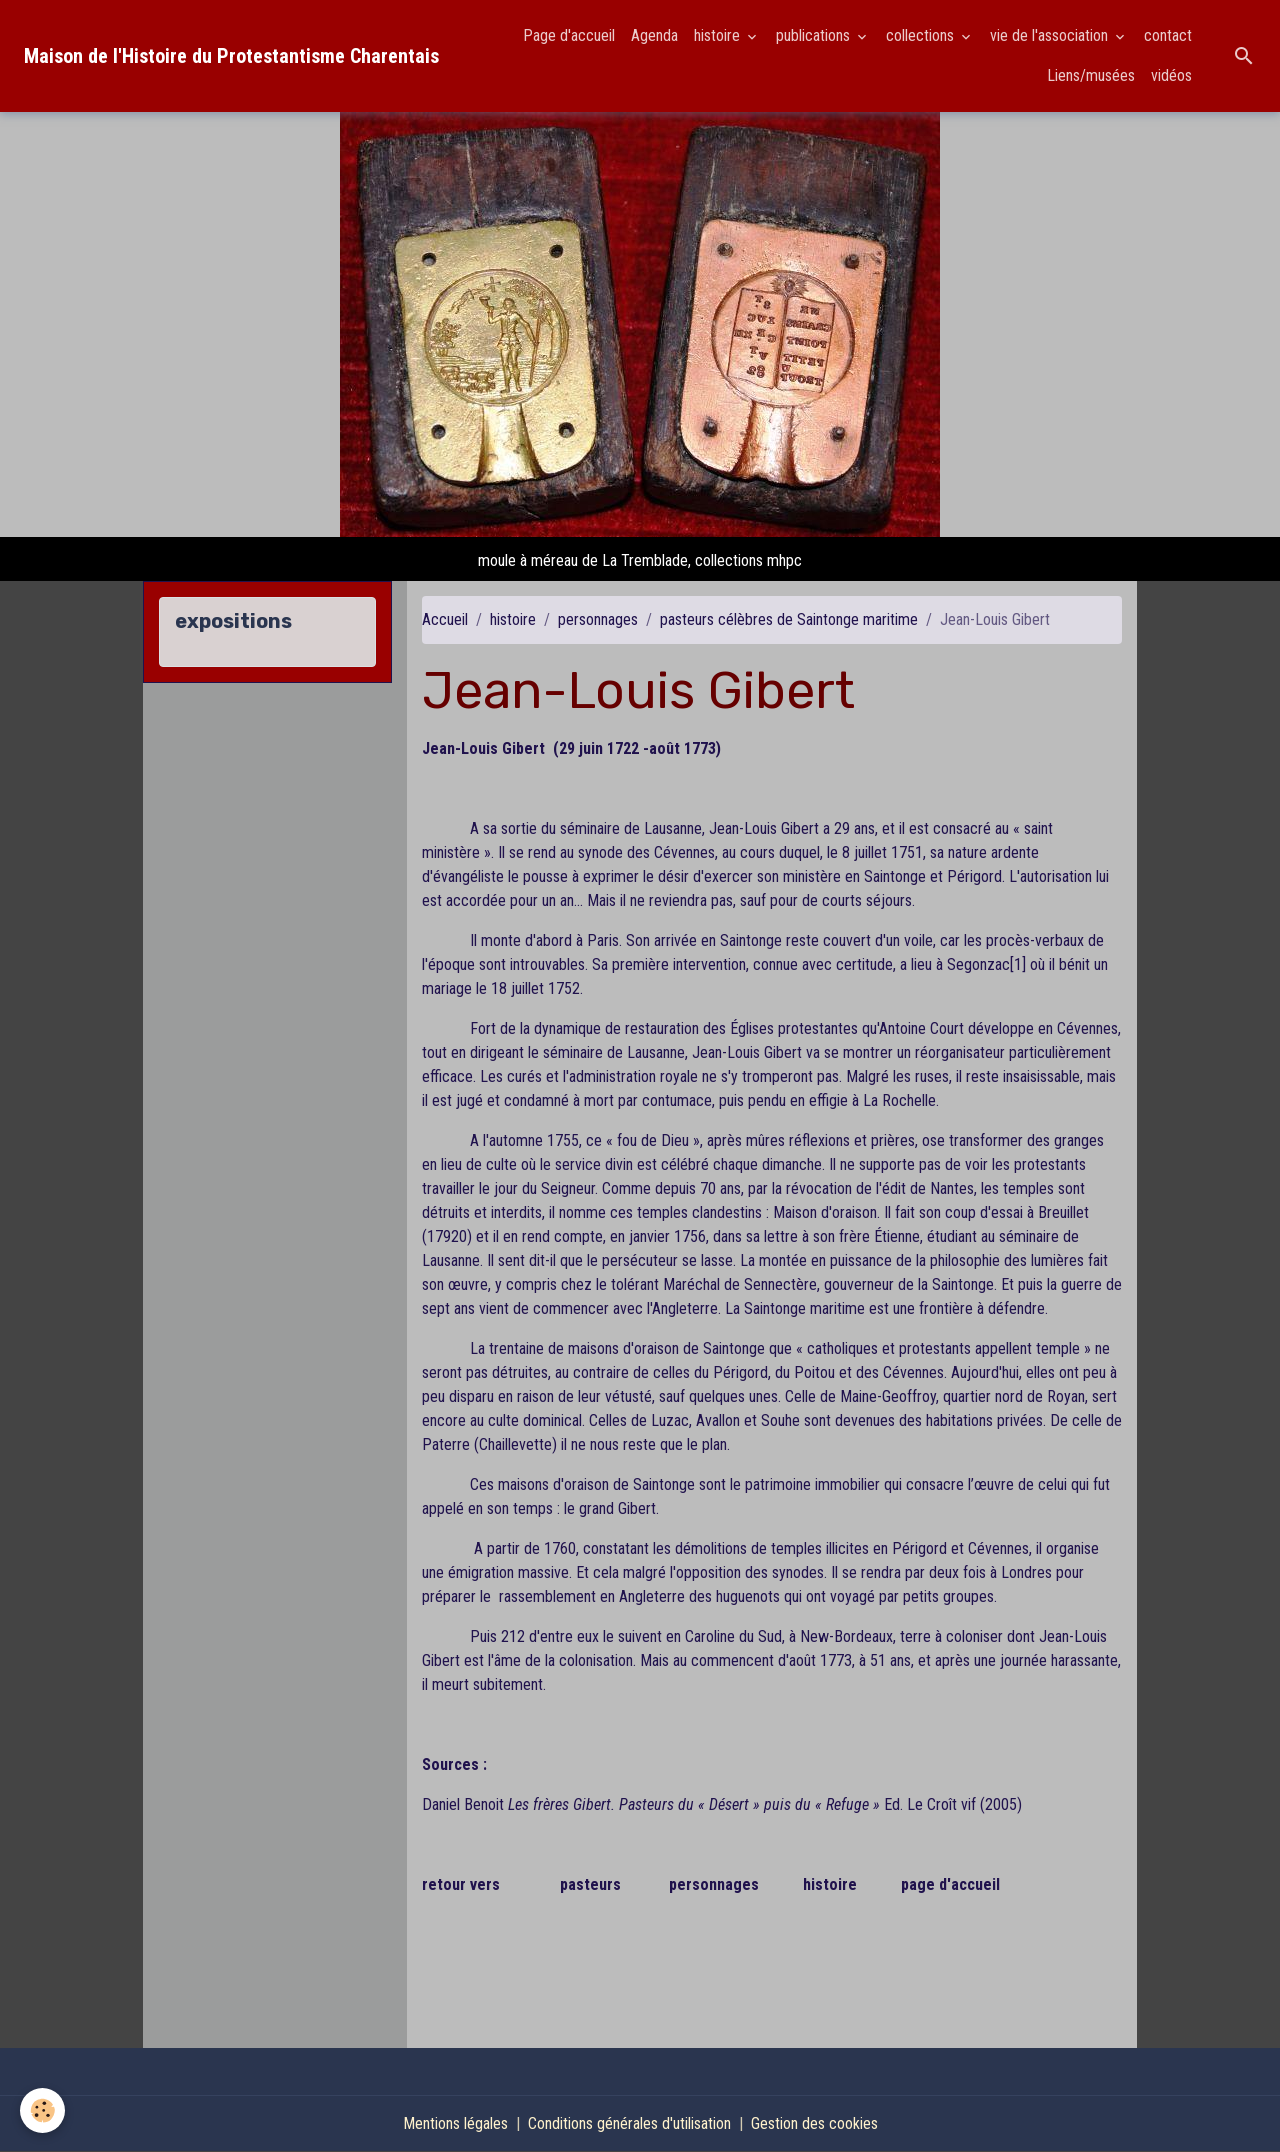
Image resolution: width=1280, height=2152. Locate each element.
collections (922, 35)
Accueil (445, 619)
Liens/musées (1091, 75)
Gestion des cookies (814, 2123)
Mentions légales (455, 2123)
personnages (598, 619)
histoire (719, 35)
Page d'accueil (569, 35)
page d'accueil (950, 1884)
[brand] (231, 56)
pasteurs (590, 1884)
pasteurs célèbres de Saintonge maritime (789, 619)
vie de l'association (1051, 35)
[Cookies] (42, 2110)
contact (1168, 35)
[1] (1018, 964)
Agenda (654, 35)
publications (815, 35)
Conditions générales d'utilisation (629, 2123)
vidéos (1171, 75)
